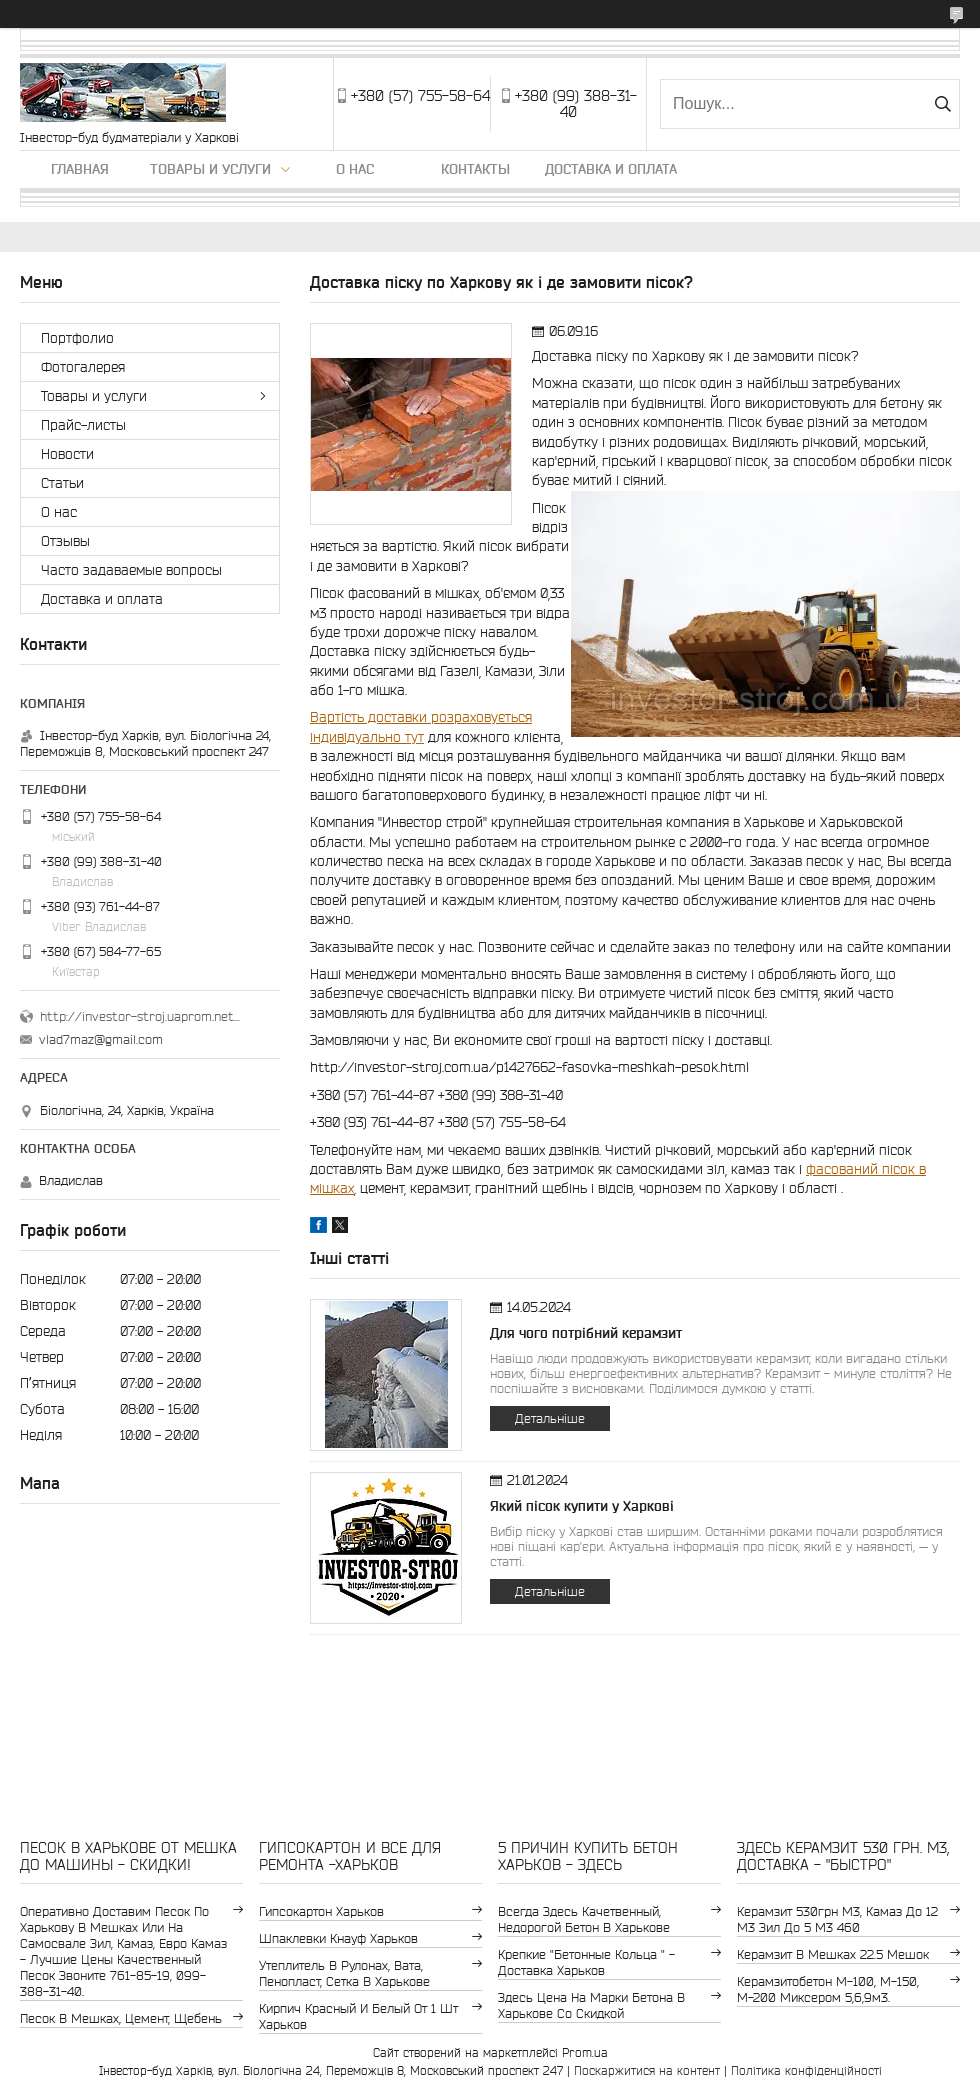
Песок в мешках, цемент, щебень (121, 2018)
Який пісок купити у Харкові (582, 1506)
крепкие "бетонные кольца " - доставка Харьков (586, 1962)
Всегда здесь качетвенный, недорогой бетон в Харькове (584, 1919)
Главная (80, 169)
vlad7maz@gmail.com (101, 1039)
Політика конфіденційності (806, 2070)
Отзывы (65, 541)
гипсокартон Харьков (321, 1911)
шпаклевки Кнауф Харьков (338, 1938)
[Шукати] (942, 104)
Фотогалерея (83, 367)
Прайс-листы (83, 425)
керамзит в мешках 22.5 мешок (833, 1954)
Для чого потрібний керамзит (586, 1333)
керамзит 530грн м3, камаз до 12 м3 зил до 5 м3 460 (837, 1919)
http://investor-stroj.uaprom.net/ (140, 1016)
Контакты (475, 169)
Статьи (62, 483)
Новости (67, 454)
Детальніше (550, 1418)
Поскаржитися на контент (647, 2070)
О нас (355, 169)
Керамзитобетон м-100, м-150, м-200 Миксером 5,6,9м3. (828, 1989)
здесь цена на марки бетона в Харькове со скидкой (591, 2005)
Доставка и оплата (611, 169)
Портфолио (77, 338)
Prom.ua (585, 2052)
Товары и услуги (210, 169)
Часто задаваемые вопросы (131, 570)
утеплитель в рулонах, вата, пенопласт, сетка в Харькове (344, 1973)
